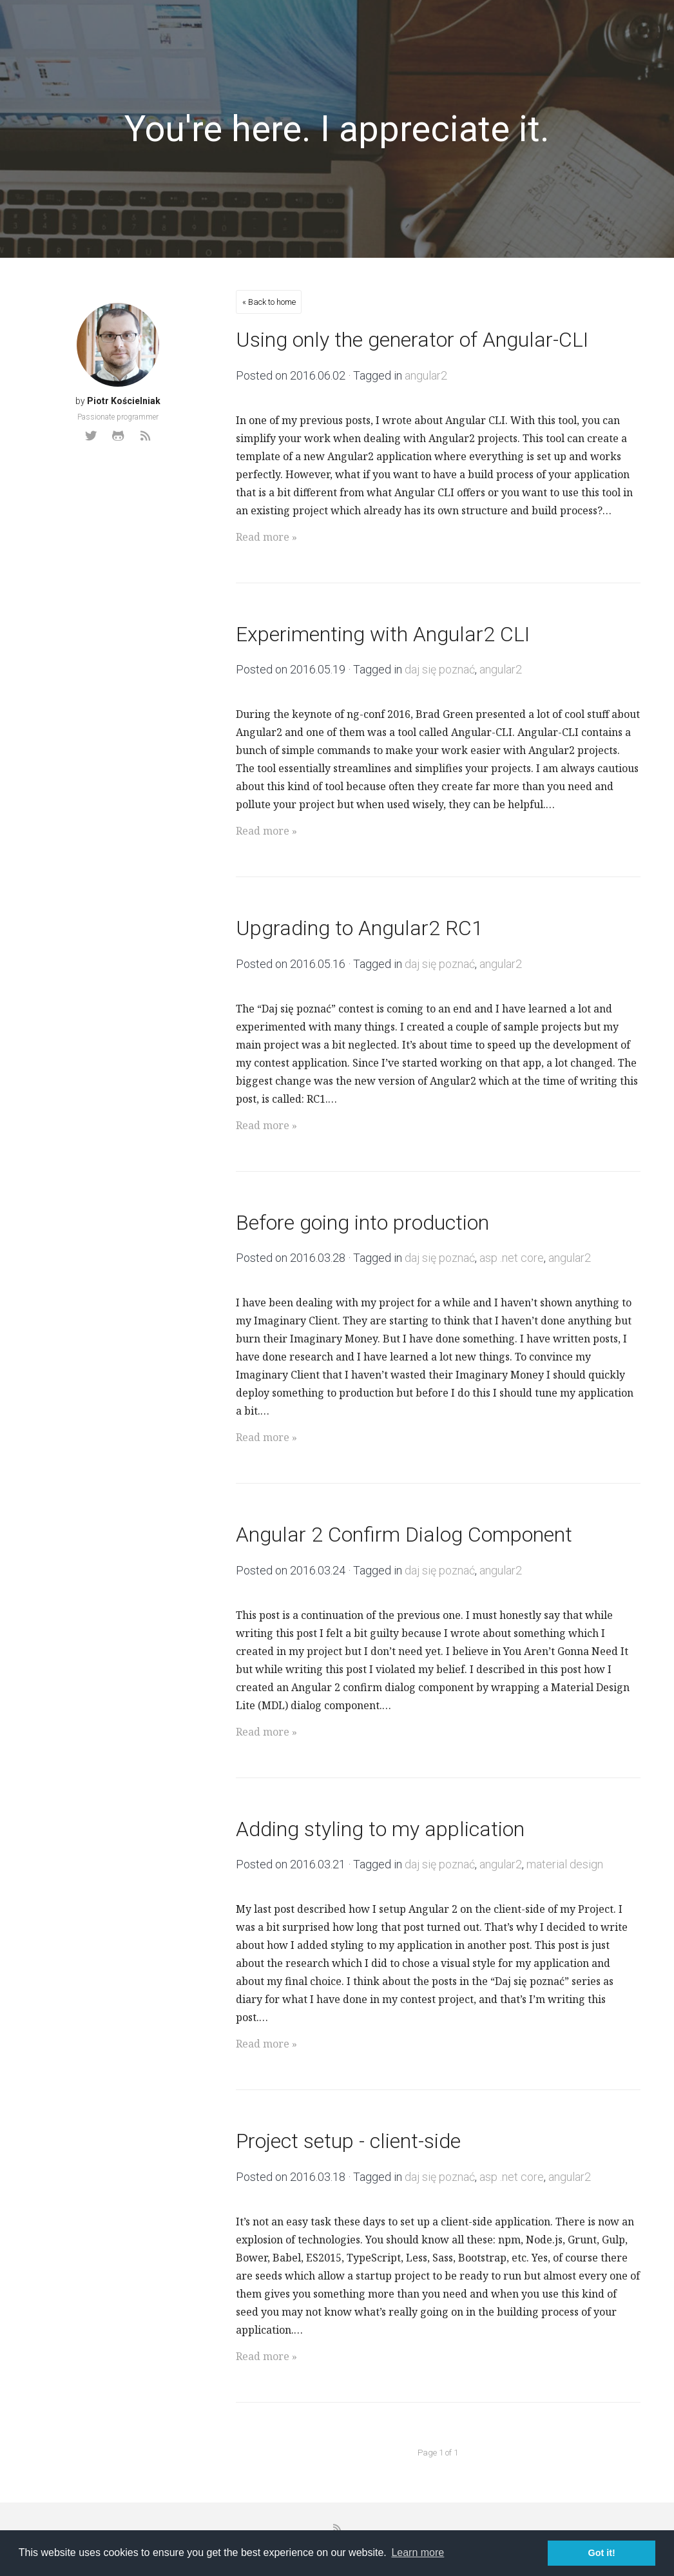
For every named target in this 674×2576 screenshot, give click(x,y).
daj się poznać (440, 669)
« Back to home (269, 302)
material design (564, 1864)
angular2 (426, 375)
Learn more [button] (417, 2552)
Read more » (266, 537)
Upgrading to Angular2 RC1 (359, 928)
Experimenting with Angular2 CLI (383, 634)
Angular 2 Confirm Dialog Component (404, 1534)
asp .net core (511, 1257)
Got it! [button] (601, 2553)
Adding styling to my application (380, 1829)
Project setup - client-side (348, 2141)
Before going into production (362, 1222)
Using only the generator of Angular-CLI (412, 339)
